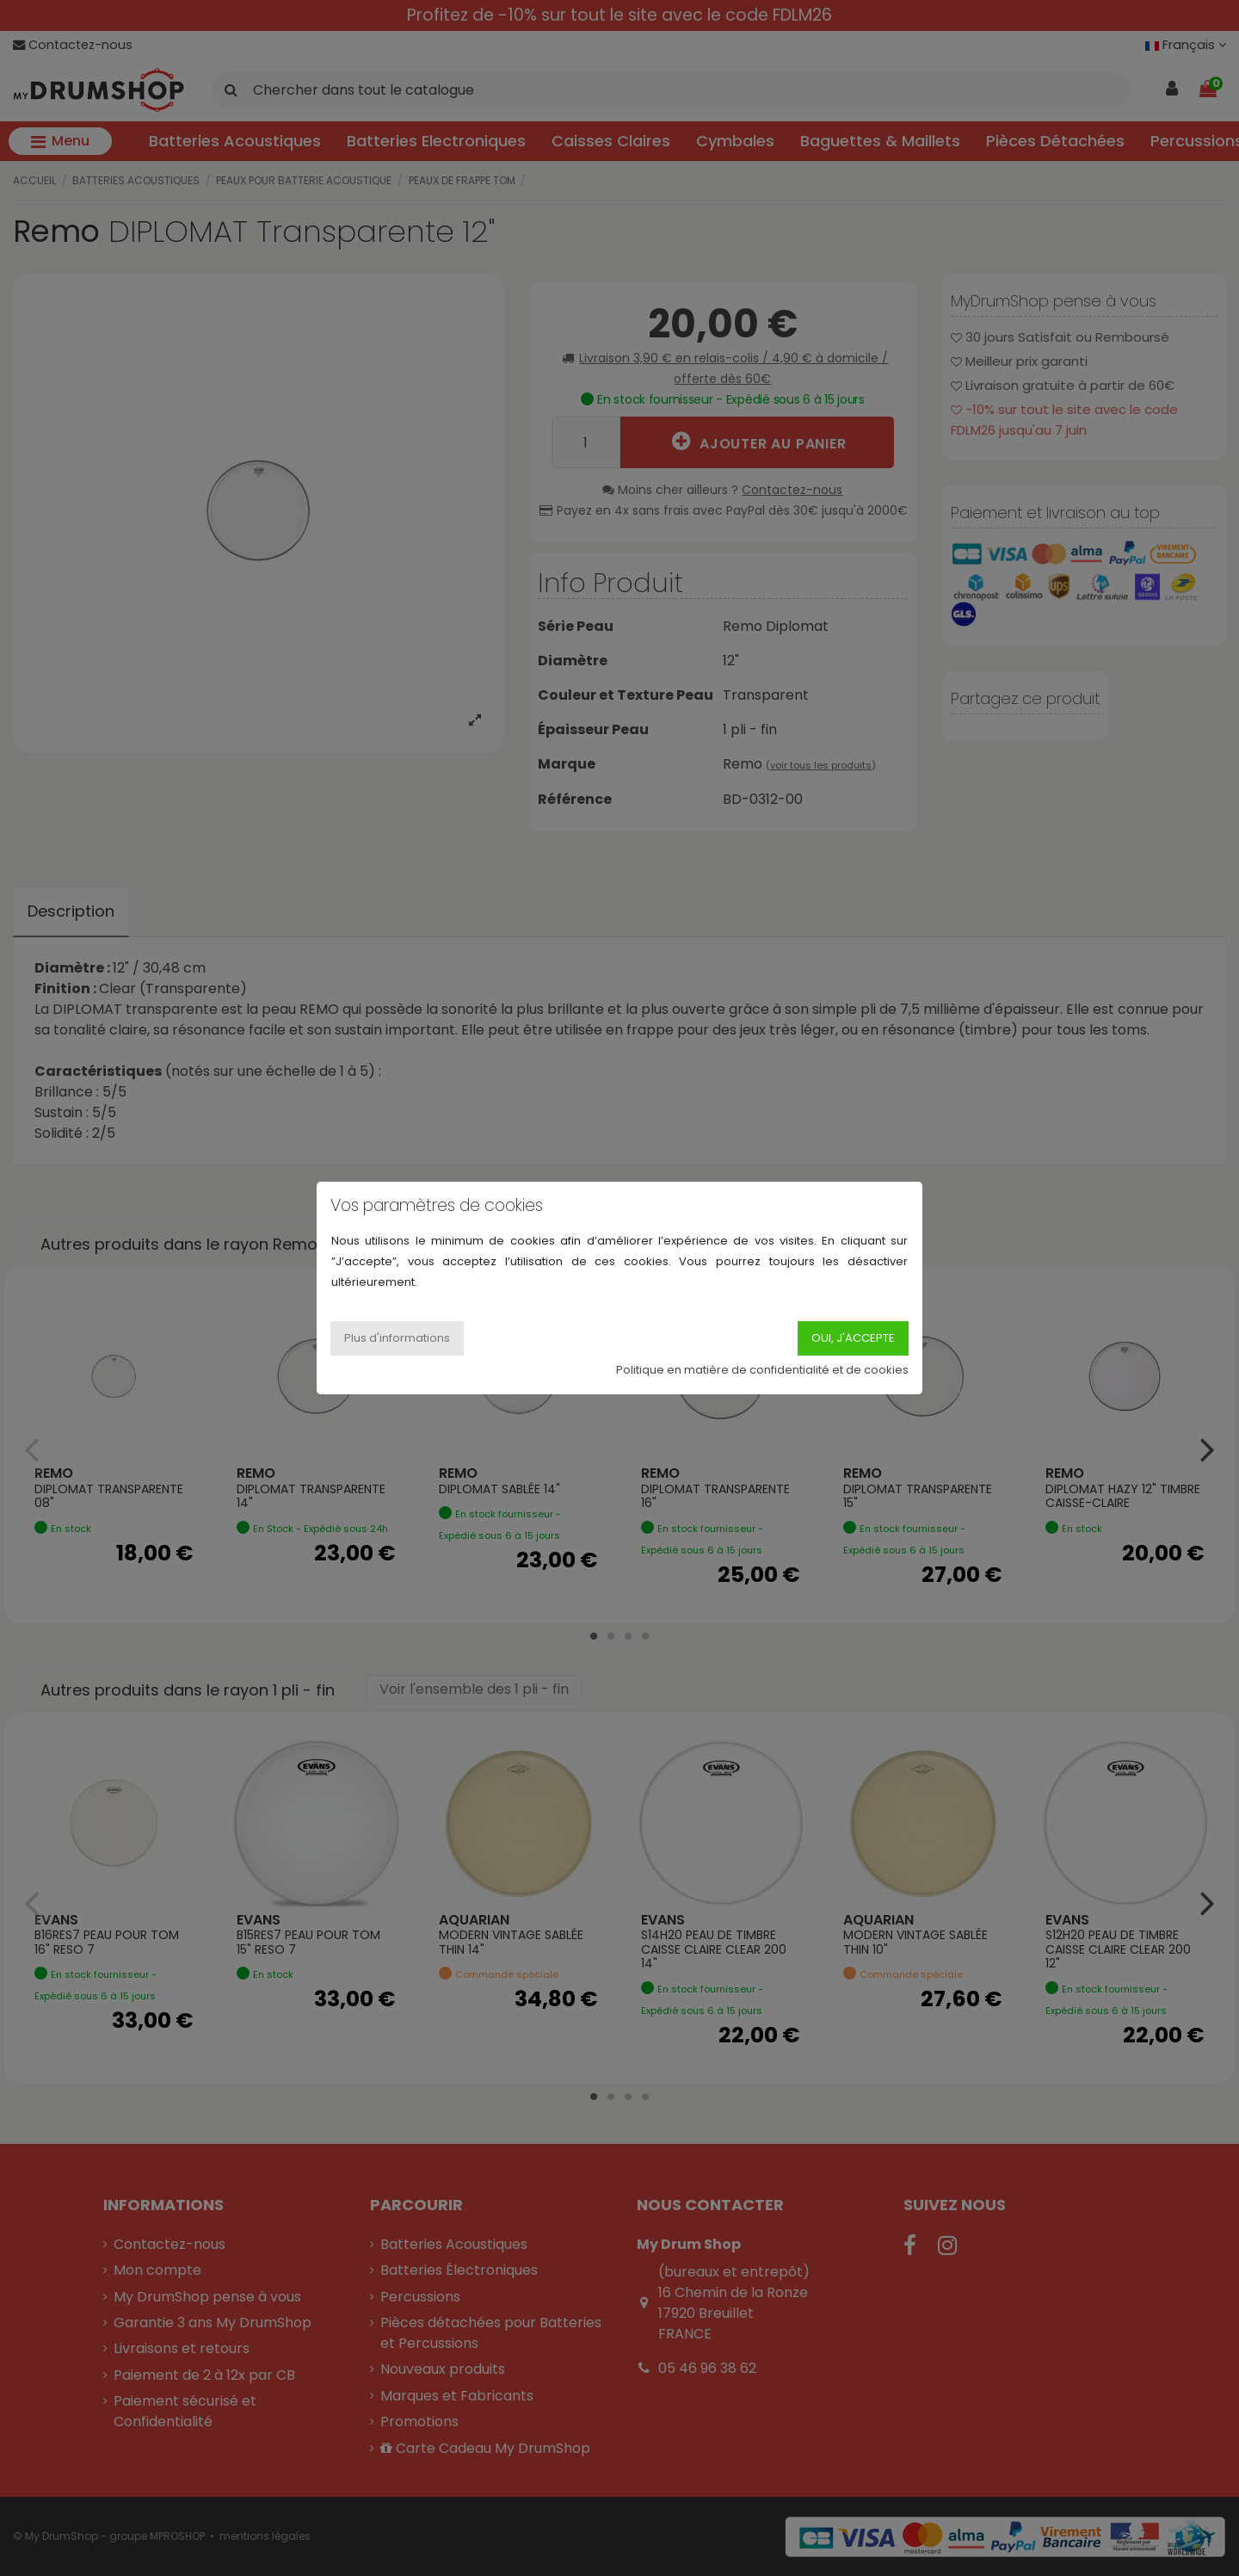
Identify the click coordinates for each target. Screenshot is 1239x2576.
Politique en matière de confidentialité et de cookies (762, 1370)
